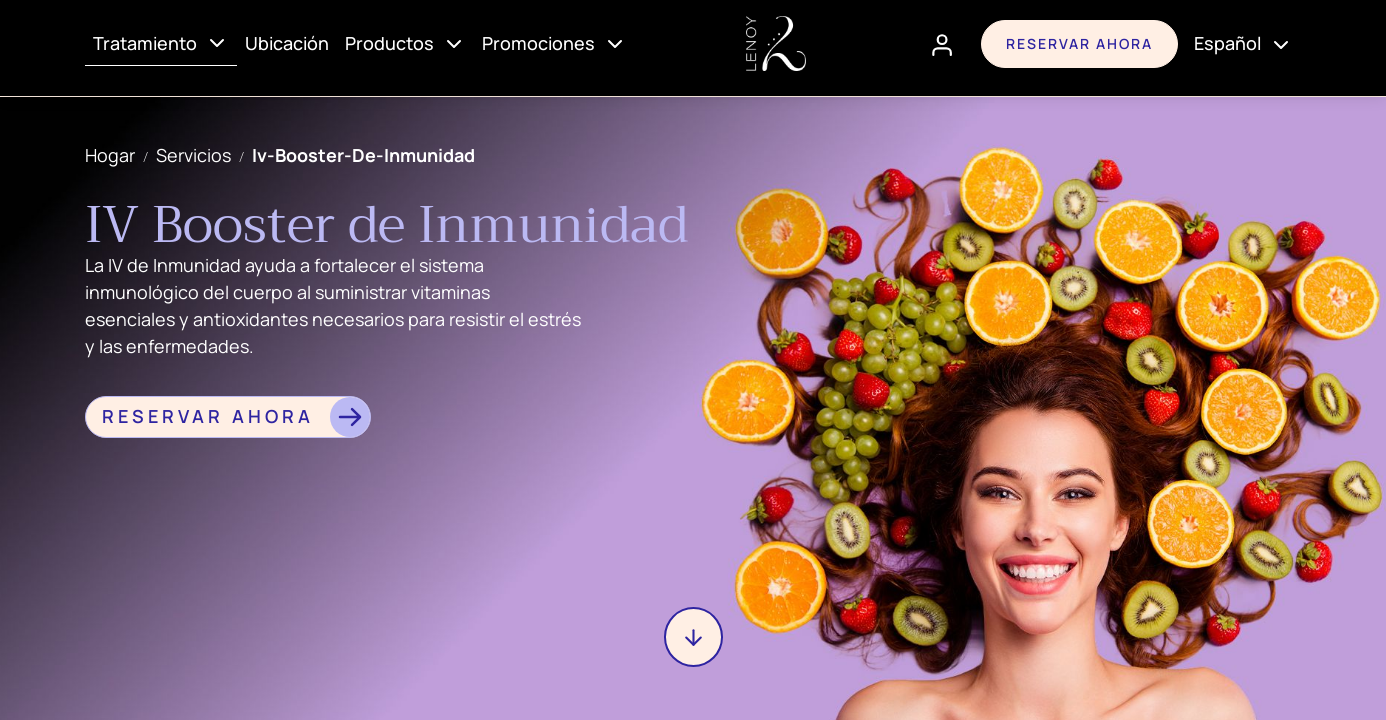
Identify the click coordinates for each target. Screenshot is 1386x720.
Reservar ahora (1079, 43)
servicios (193, 155)
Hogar (110, 155)
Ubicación (287, 43)
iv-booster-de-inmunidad (363, 155)
